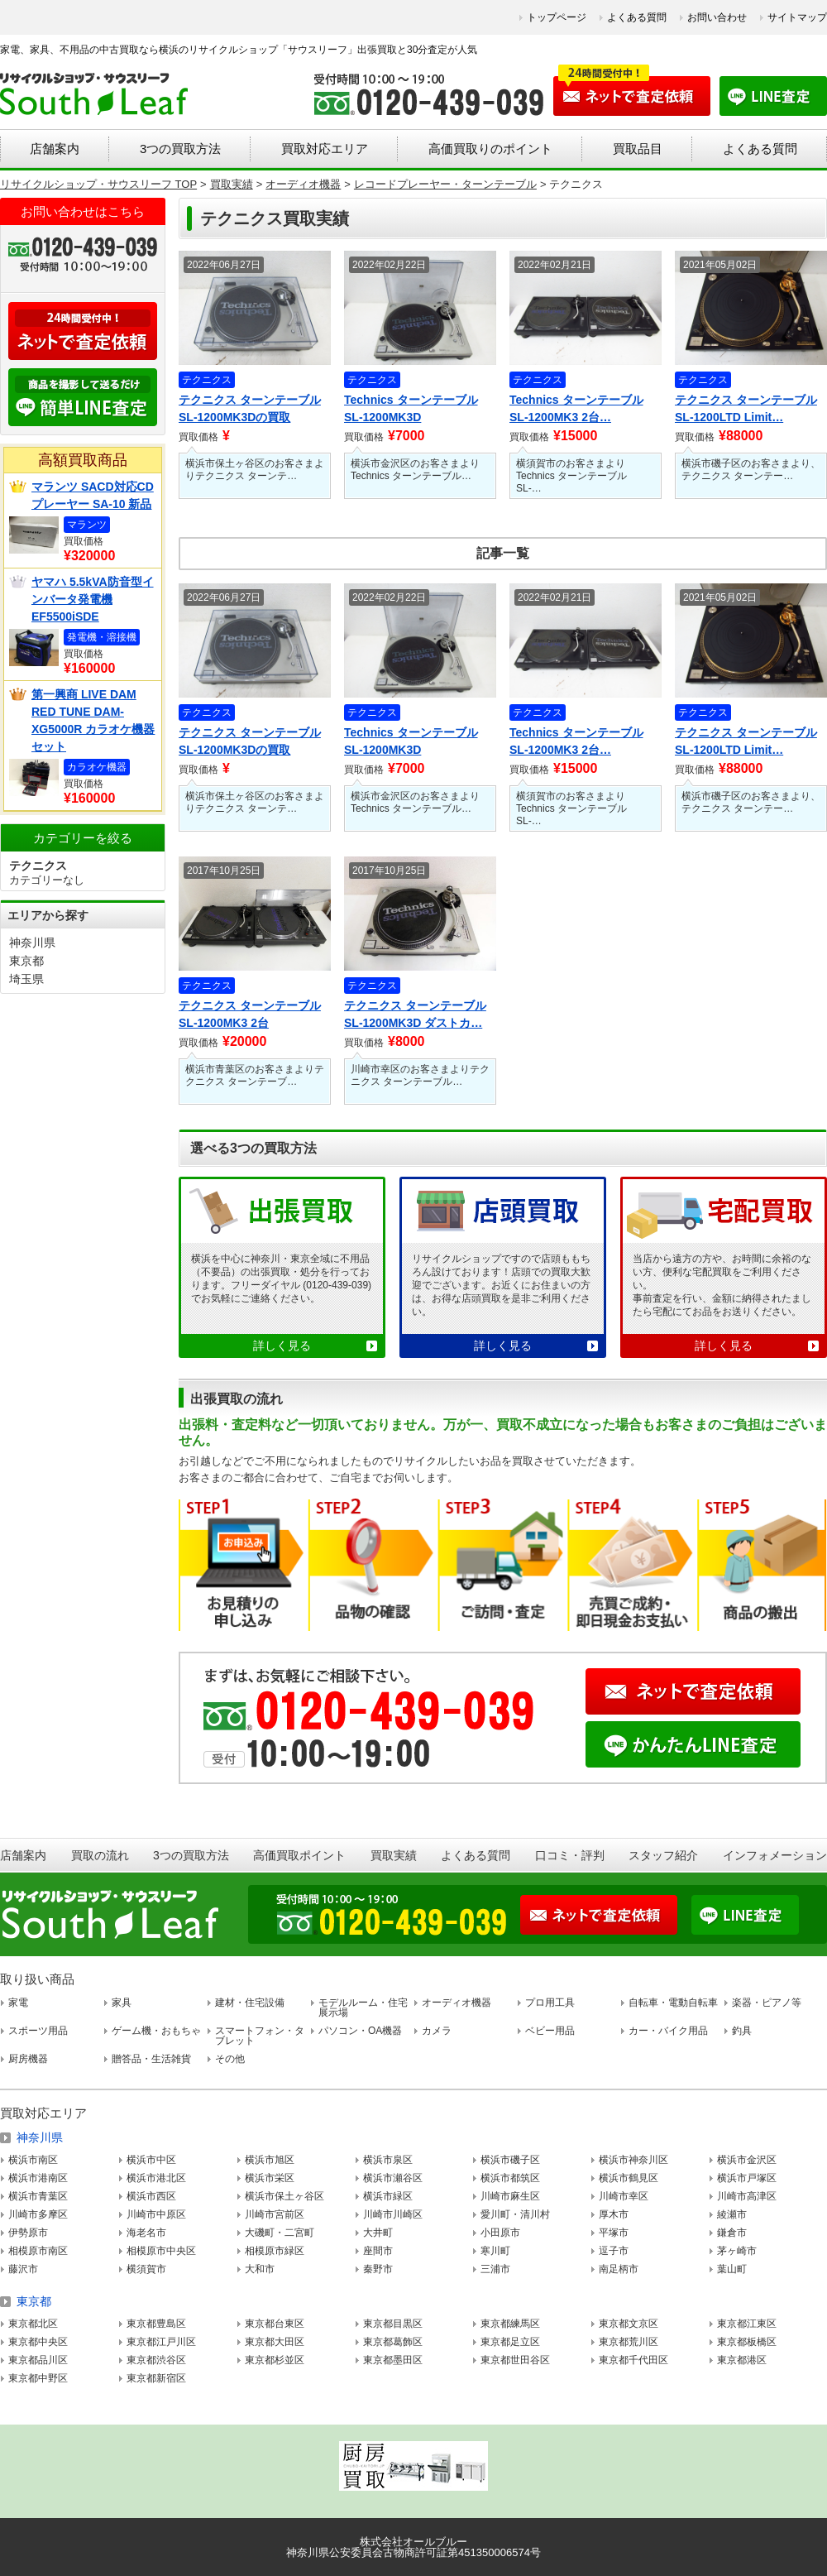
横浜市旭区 (269, 2160)
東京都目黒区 (393, 2323)
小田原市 (500, 2232)
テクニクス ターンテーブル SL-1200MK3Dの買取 (250, 408)
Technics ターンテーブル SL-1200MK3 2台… (576, 408)
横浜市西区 (151, 2196)
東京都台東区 (274, 2323)
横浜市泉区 (388, 2160)
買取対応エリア (324, 149)
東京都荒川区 (628, 2342)
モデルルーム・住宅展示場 (363, 2007)
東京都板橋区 (747, 2342)
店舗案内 (54, 149)
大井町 (378, 2232)
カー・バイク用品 (668, 2030)
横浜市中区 (151, 2160)
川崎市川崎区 (393, 2214)
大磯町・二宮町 (279, 2232)
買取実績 (393, 1855)
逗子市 (614, 2251)
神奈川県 (32, 942)
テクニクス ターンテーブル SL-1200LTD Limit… (746, 408)
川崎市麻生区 (510, 2196)
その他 (230, 2059)
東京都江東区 (747, 2323)
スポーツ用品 (38, 2030)
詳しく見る (282, 1345)
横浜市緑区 (388, 2196)
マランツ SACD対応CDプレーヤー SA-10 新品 (92, 495)
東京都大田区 (274, 2342)
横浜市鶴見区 (628, 2178)
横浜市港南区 (38, 2178)
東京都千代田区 (633, 2360)
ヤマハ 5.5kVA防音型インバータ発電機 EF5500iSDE (92, 599)
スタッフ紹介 (663, 1855)
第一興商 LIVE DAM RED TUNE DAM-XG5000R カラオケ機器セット (93, 720)
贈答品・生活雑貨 (151, 2059)
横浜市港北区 (156, 2178)
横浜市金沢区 (747, 2160)
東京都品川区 (38, 2360)
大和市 (260, 2269)
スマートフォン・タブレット (259, 2035)
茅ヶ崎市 (737, 2251)
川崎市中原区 (156, 2214)
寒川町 (495, 2251)
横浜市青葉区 (38, 2196)
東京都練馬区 (510, 2323)
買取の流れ (100, 1855)
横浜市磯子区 (510, 2160)
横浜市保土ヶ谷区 (284, 2196)
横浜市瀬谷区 (393, 2178)
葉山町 (732, 2269)
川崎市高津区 (747, 2196)
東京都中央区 (38, 2342)
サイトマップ (797, 17)
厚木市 (614, 2214)
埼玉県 (26, 979)
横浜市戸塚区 (747, 2178)
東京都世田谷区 (515, 2360)
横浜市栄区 (269, 2178)
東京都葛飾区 (393, 2342)
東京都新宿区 (156, 2378)
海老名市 (146, 2232)
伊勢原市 (28, 2232)
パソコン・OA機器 (360, 2030)
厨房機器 (28, 2059)
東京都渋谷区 (156, 2360)
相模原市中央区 (161, 2251)
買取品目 (637, 149)
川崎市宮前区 (274, 2214)
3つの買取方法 (180, 149)
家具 (121, 2002)
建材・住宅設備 (249, 2002)
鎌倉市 (732, 2232)
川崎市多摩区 (38, 2214)
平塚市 (614, 2232)
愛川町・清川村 (515, 2214)
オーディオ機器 (456, 2002)
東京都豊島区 (156, 2323)
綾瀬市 (732, 2214)
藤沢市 (23, 2269)
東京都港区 (742, 2360)
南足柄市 (618, 2269)
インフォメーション (775, 1855)
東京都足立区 (510, 2342)
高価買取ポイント (299, 1855)
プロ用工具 (550, 2002)
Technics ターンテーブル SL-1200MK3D (411, 408)
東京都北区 (33, 2323)
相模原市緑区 (274, 2251)
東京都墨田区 (393, 2360)
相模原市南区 (38, 2251)
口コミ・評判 (570, 1855)
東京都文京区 (628, 2323)
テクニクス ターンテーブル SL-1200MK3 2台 (250, 1014)
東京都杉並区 (274, 2360)
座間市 (378, 2251)
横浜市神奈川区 (633, 2160)
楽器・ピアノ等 (766, 2002)
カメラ (437, 2030)
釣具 (742, 2030)
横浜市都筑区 (510, 2178)
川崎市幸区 (623, 2196)
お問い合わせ (717, 17)
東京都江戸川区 (161, 2342)
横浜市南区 (33, 2160)
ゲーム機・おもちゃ (156, 2030)
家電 (18, 2002)
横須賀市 (146, 2269)
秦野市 (378, 2269)
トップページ (556, 17)
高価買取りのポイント (490, 149)
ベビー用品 (550, 2030)
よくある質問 (637, 17)
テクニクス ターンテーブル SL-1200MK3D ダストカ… (415, 1014)
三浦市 (495, 2269)
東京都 (26, 960)
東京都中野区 (38, 2378)
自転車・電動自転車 (673, 2002)
